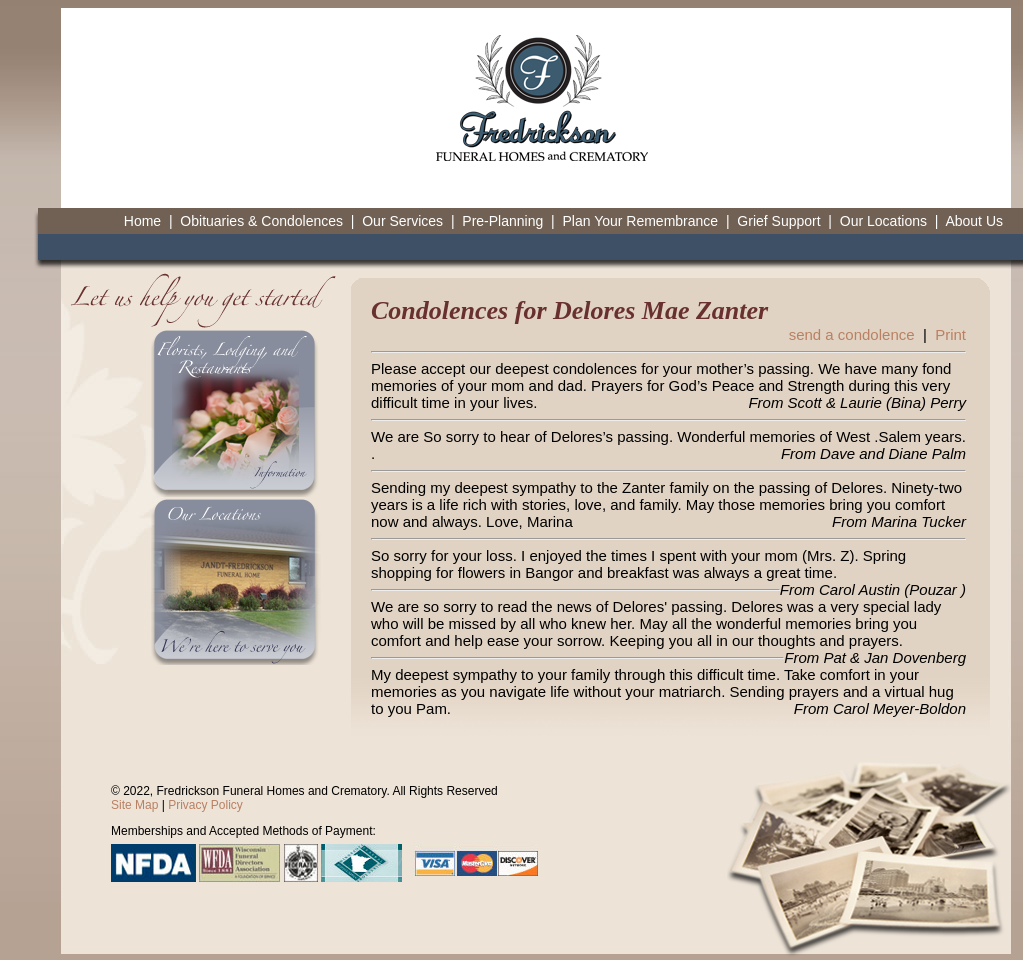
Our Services (402, 221)
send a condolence (852, 334)
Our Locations (883, 221)
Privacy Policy (205, 805)
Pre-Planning (502, 221)
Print (950, 334)
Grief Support (778, 221)
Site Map (134, 805)
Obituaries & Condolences (261, 221)
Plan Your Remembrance (640, 221)
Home (142, 221)
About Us (974, 221)
